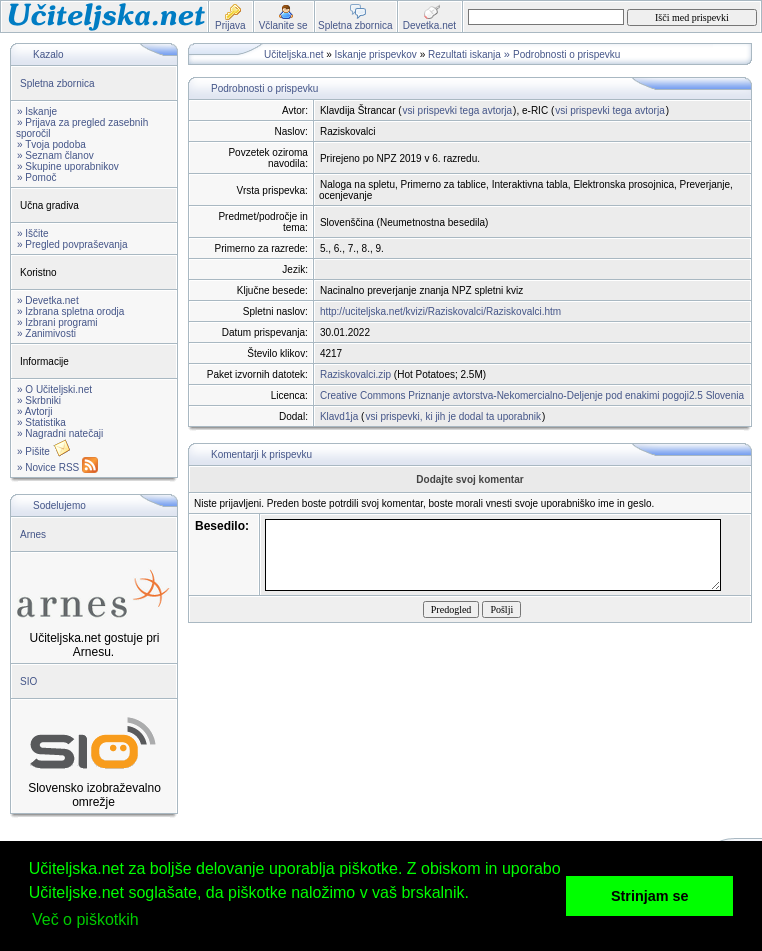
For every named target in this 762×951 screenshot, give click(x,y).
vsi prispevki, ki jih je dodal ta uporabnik (453, 416)
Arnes (33, 534)
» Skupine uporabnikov (68, 166)
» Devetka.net (48, 300)
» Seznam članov (55, 155)
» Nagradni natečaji (60, 433)
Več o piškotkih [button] (85, 919)
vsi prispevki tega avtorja (458, 110)
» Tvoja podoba (51, 144)
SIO (28, 681)
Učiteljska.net (293, 54)
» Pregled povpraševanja (72, 244)
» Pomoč (36, 177)
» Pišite (44, 451)
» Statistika (41, 422)
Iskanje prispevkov (376, 54)
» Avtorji (34, 411)
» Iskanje (37, 111)
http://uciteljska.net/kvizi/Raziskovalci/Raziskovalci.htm (440, 311)
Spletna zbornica (57, 83)
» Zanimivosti (46, 333)
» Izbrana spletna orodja (70, 311)
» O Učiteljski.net (54, 389)
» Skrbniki (39, 400)
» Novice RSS (57, 467)
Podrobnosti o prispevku (566, 54)
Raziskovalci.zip (355, 374)
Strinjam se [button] (650, 896)
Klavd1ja (339, 416)
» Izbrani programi (57, 322)
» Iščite (33, 233)
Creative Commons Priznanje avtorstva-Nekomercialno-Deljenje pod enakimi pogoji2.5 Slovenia (532, 395)
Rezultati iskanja (464, 54)
